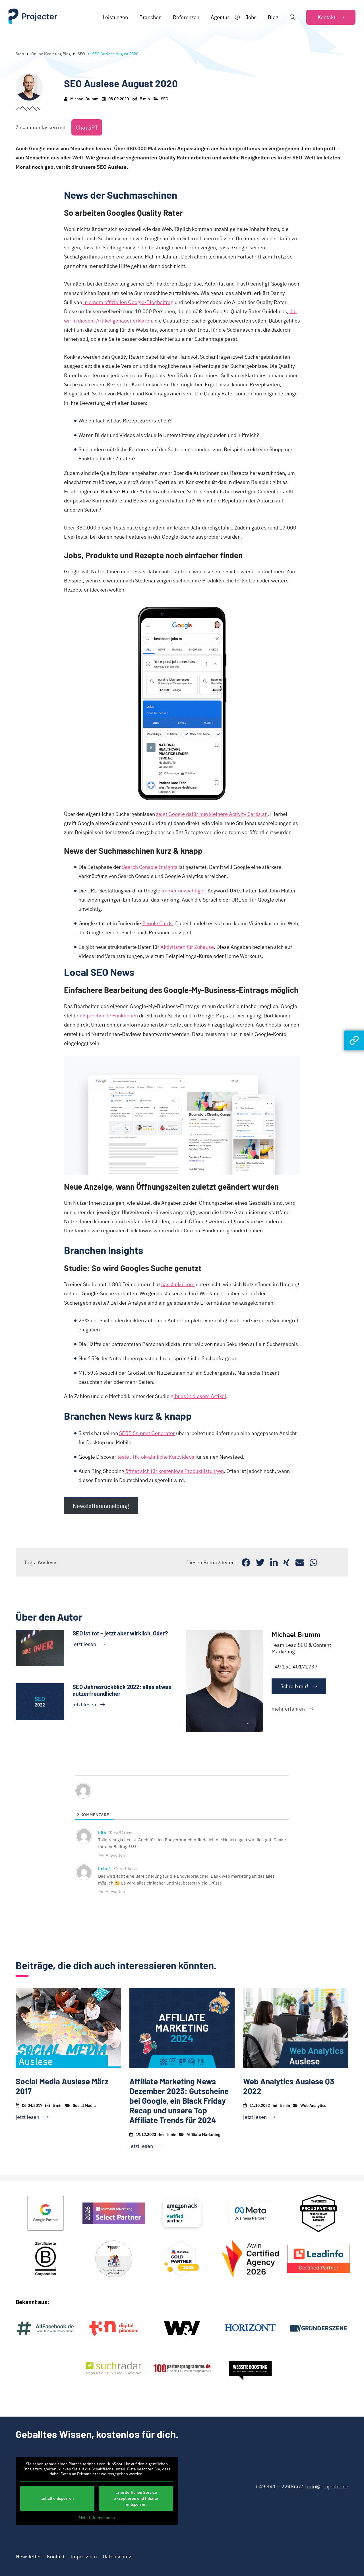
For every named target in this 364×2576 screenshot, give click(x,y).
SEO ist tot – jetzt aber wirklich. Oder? (120, 1633)
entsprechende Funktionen (107, 1015)
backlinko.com (178, 1284)
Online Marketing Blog (51, 53)
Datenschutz (117, 2556)
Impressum (83, 2556)
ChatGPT (87, 127)
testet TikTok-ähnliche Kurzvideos (155, 1457)
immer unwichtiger (183, 890)
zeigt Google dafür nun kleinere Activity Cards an (212, 814)
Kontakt (56, 2556)
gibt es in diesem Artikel (198, 1396)
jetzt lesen (84, 1644)
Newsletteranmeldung (101, 1506)
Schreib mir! (294, 1686)
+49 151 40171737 (295, 1666)
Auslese (47, 1562)
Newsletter (28, 2556)
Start (20, 53)
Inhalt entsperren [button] (57, 2498)
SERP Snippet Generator (147, 1433)
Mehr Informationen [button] (97, 2517)
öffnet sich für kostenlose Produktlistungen (174, 1471)
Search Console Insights (149, 867)
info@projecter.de (327, 2486)
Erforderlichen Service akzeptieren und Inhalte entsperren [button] (136, 2498)
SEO (81, 53)
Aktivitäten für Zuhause (187, 947)
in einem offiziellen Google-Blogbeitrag (128, 302)
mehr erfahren (288, 1708)
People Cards (157, 923)
